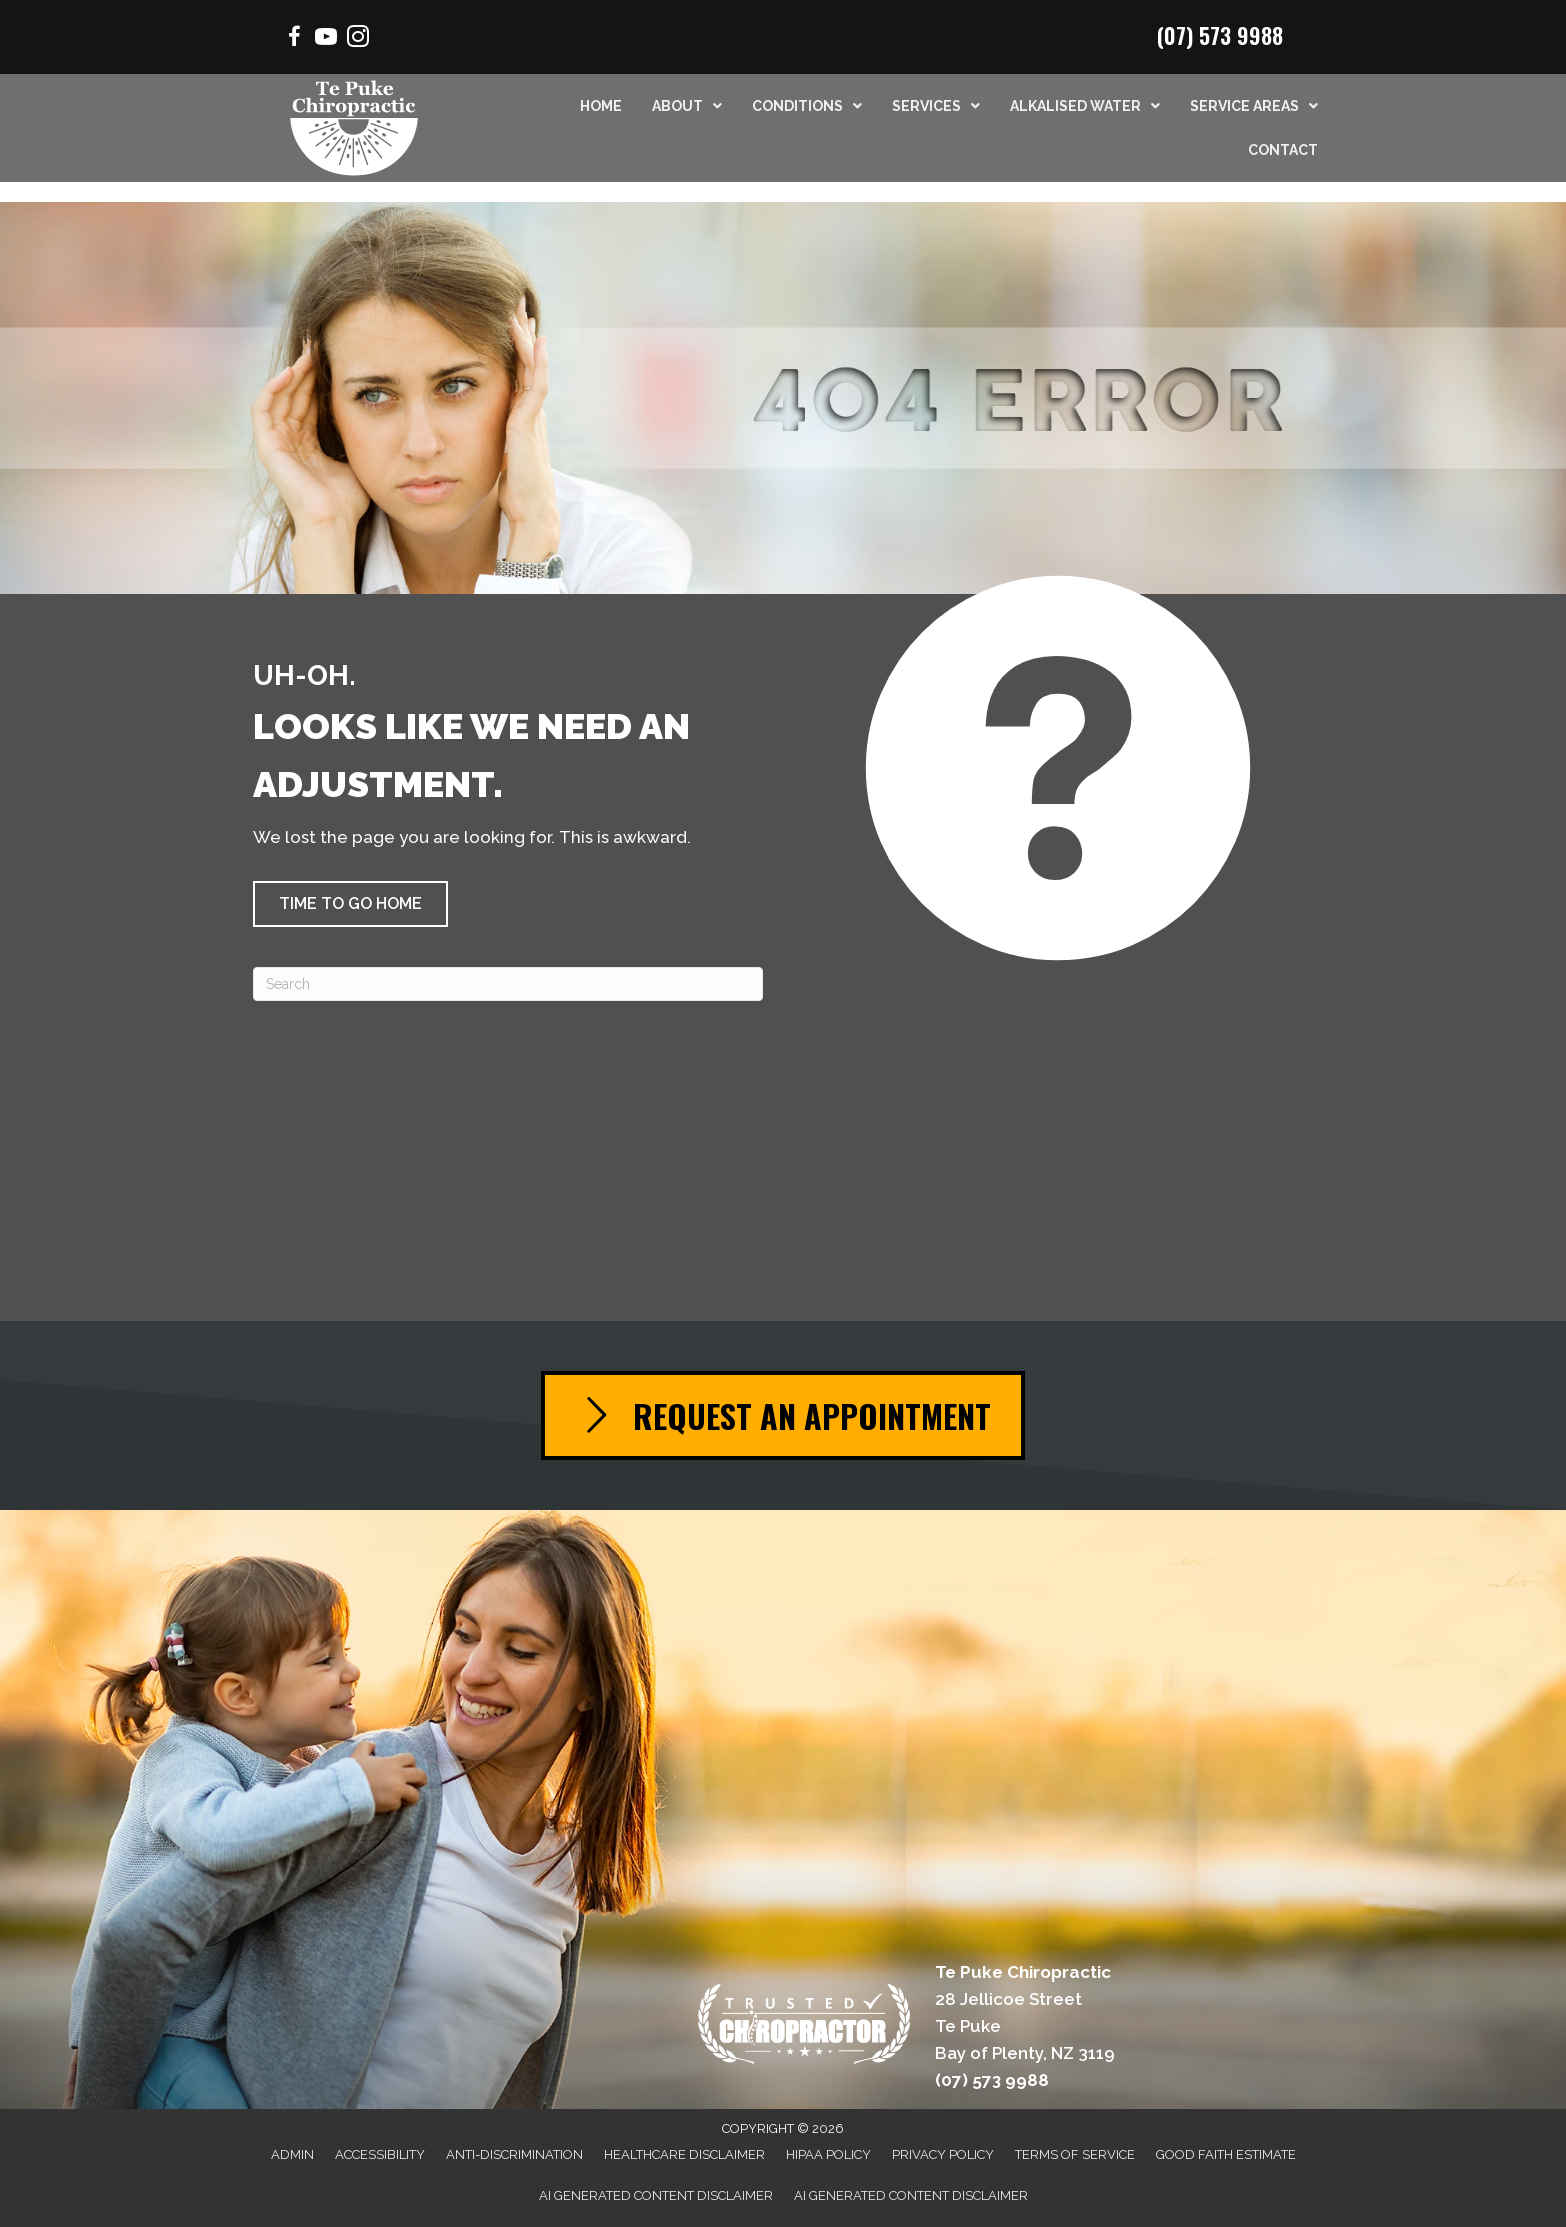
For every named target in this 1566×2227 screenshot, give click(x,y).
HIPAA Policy (828, 2154)
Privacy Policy (943, 2154)
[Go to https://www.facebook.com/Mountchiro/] (294, 39)
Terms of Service (1075, 2154)
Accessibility (380, 2154)
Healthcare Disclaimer (684, 2154)
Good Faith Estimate (1226, 2154)
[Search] (508, 984)
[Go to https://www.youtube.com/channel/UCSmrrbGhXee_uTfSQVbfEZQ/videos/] (326, 39)
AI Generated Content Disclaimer (656, 2195)
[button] (350, 904)
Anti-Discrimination (514, 2154)
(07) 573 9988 (1220, 35)
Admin (292, 2154)
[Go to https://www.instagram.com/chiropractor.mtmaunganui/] (358, 39)
